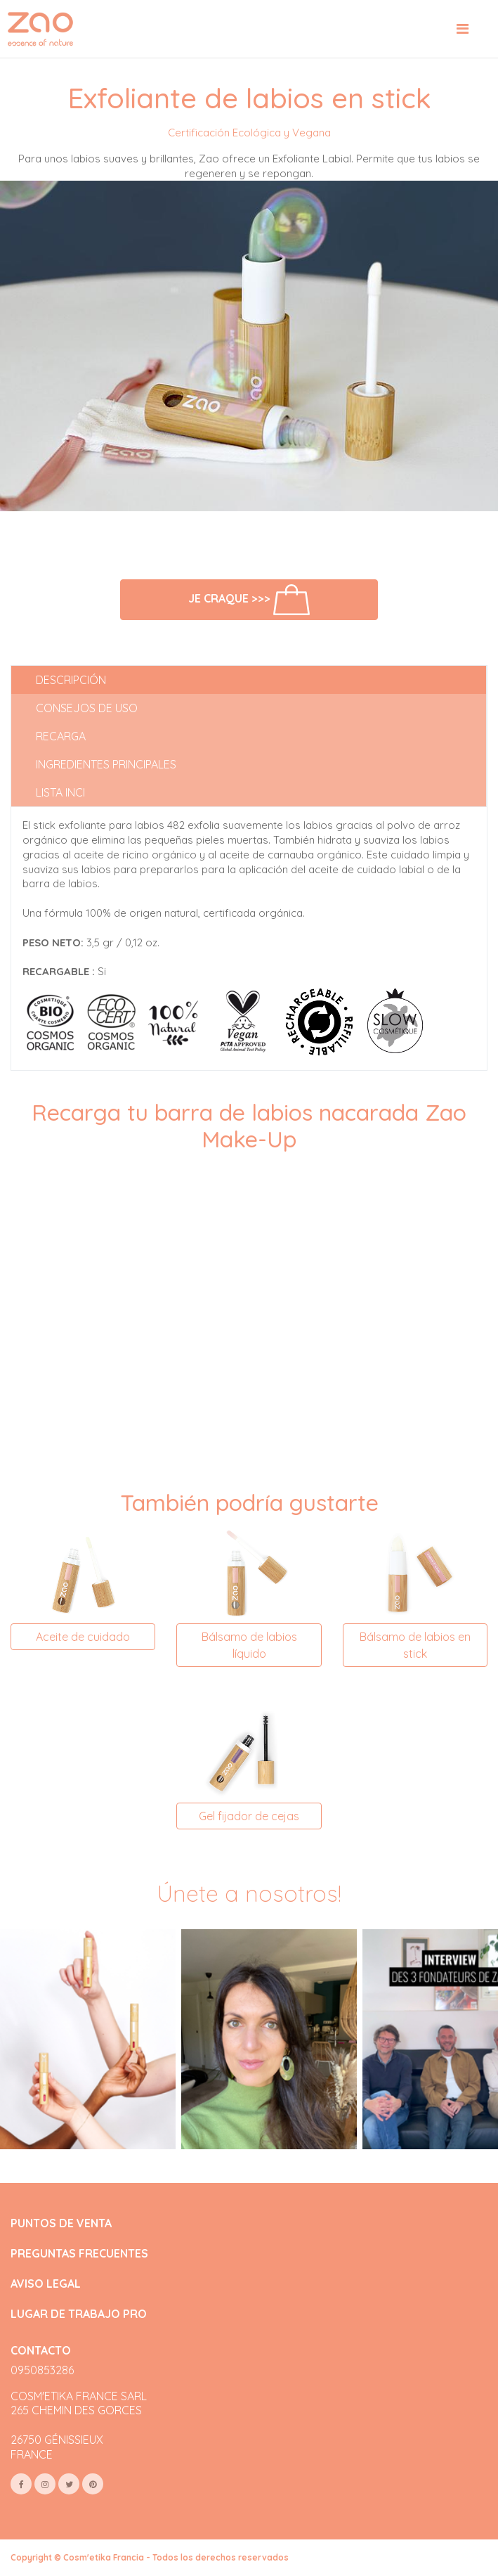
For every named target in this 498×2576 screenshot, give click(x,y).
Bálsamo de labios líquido (249, 1645)
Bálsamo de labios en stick (415, 1645)
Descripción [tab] (71, 680)
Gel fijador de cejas (249, 1816)
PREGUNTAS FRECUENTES (79, 2253)
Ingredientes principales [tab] (106, 764)
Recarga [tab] (61, 736)
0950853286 (42, 2370)
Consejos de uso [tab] (87, 708)
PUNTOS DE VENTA (61, 2223)
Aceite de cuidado (83, 1637)
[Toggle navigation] (462, 29)
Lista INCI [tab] (60, 792)
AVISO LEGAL (46, 2284)
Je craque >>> (248, 599)
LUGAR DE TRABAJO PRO (79, 2314)
